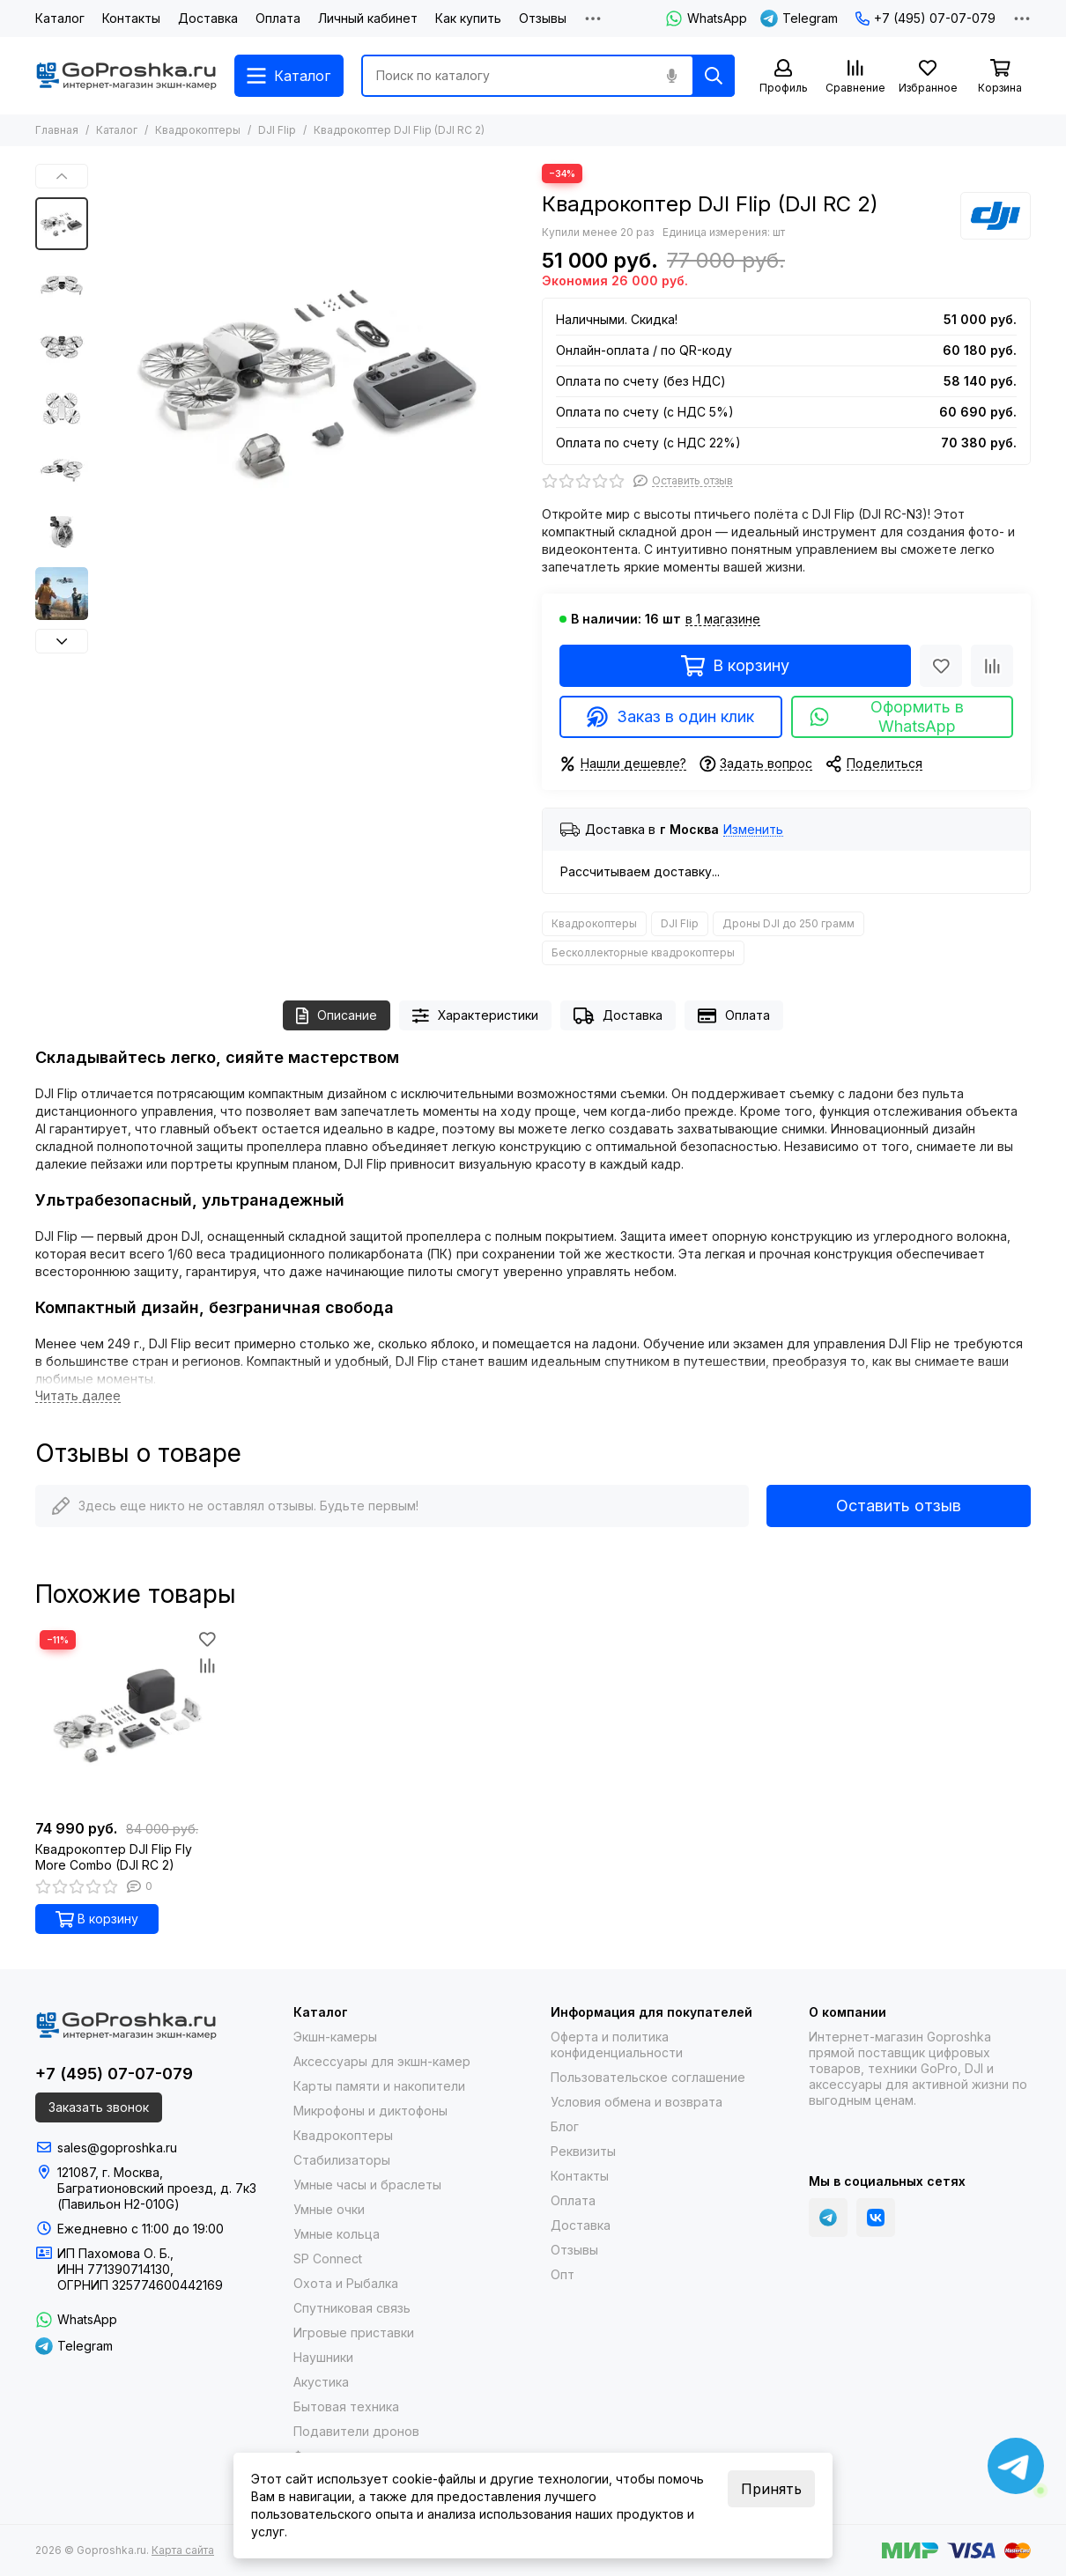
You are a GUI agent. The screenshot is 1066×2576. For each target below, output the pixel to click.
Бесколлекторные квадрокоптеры (643, 952)
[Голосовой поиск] (671, 76)
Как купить (468, 18)
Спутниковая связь (352, 2307)
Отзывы (542, 18)
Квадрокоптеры (198, 130)
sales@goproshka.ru (117, 2147)
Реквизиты (583, 2151)
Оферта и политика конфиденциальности (617, 2044)
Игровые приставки (353, 2332)
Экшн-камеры (335, 2036)
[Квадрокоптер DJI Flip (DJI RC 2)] (310, 377)
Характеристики (475, 1016)
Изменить (753, 830)
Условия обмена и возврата (636, 2101)
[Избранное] (928, 77)
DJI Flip (277, 130)
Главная (56, 130)
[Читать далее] (78, 1396)
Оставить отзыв (898, 1505)
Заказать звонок (98, 2107)
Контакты (131, 18)
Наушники (323, 2357)
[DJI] (995, 216)
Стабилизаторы (341, 2159)
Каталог (60, 18)
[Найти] (713, 76)
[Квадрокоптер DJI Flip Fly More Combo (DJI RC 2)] (127, 1718)
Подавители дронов (356, 2431)
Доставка (208, 18)
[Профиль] (783, 77)
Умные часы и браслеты (367, 2184)
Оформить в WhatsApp (886, 716)
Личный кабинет (368, 18)
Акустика (321, 2381)
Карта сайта (183, 2550)
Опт (562, 2274)
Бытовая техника (346, 2406)
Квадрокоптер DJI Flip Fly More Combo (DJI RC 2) (113, 1857)
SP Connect (327, 2258)
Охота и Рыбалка (345, 2283)
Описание (336, 1016)
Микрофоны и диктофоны (370, 2110)
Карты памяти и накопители (379, 2085)
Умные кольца (336, 2233)
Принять (771, 2489)
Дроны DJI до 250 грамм (788, 923)
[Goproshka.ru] (126, 76)
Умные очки (329, 2209)
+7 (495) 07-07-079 (925, 18)
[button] (61, 176)
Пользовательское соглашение (648, 2077)
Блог (565, 2126)
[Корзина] (1000, 77)
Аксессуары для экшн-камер (381, 2061)
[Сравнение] (855, 77)
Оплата (277, 18)
